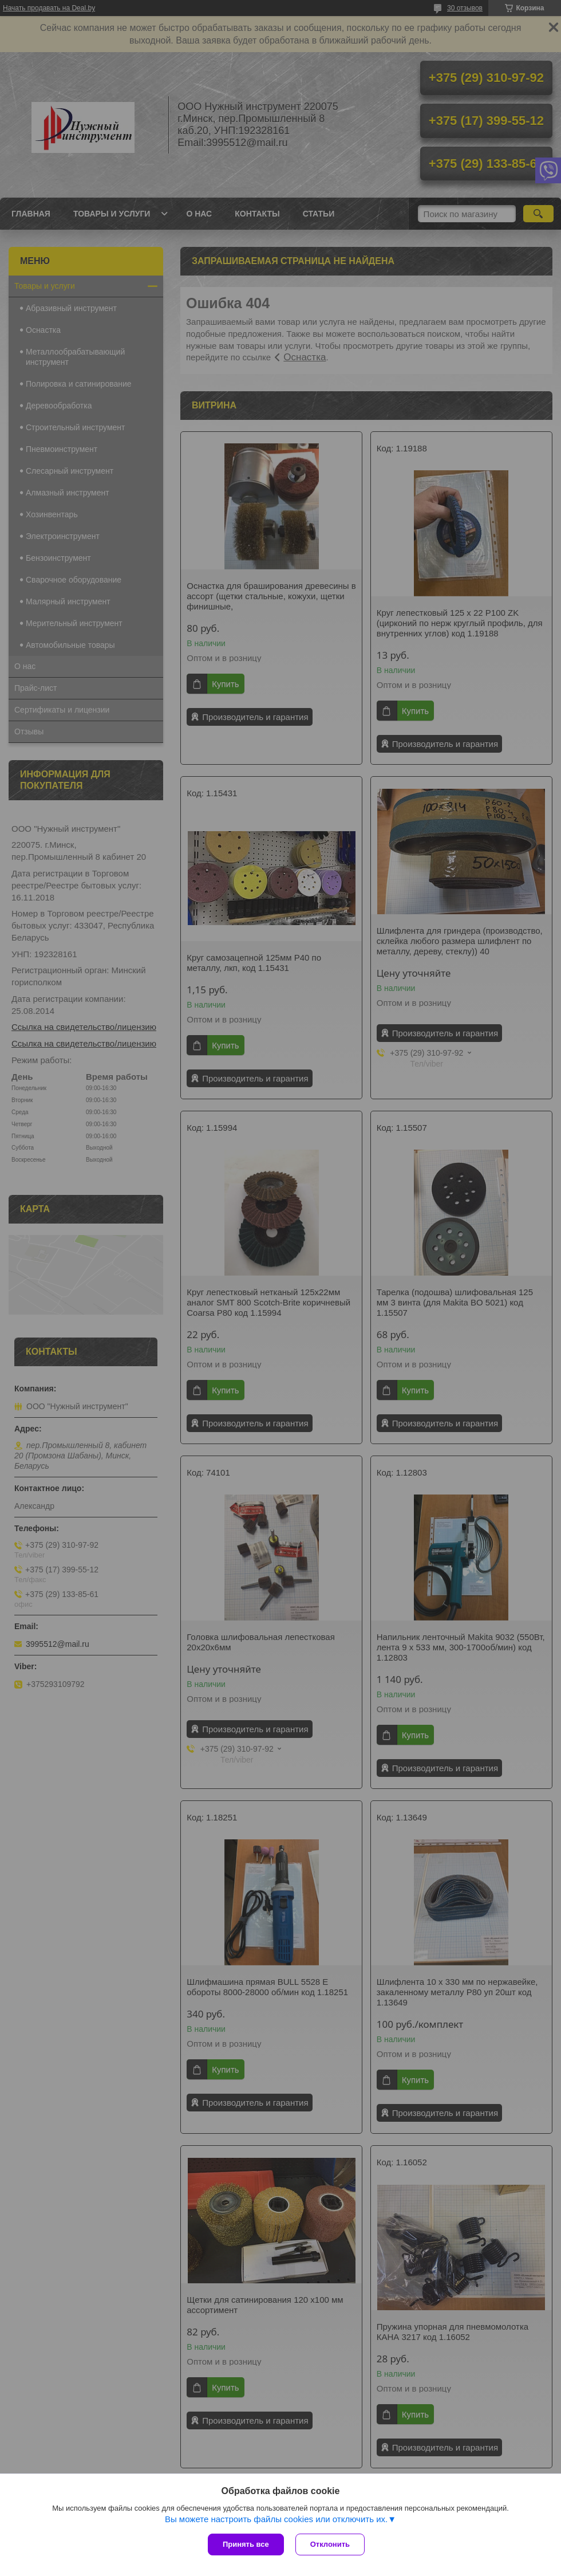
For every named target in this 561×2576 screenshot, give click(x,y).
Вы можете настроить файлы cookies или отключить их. (276, 2519)
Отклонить (330, 2544)
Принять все (246, 2544)
